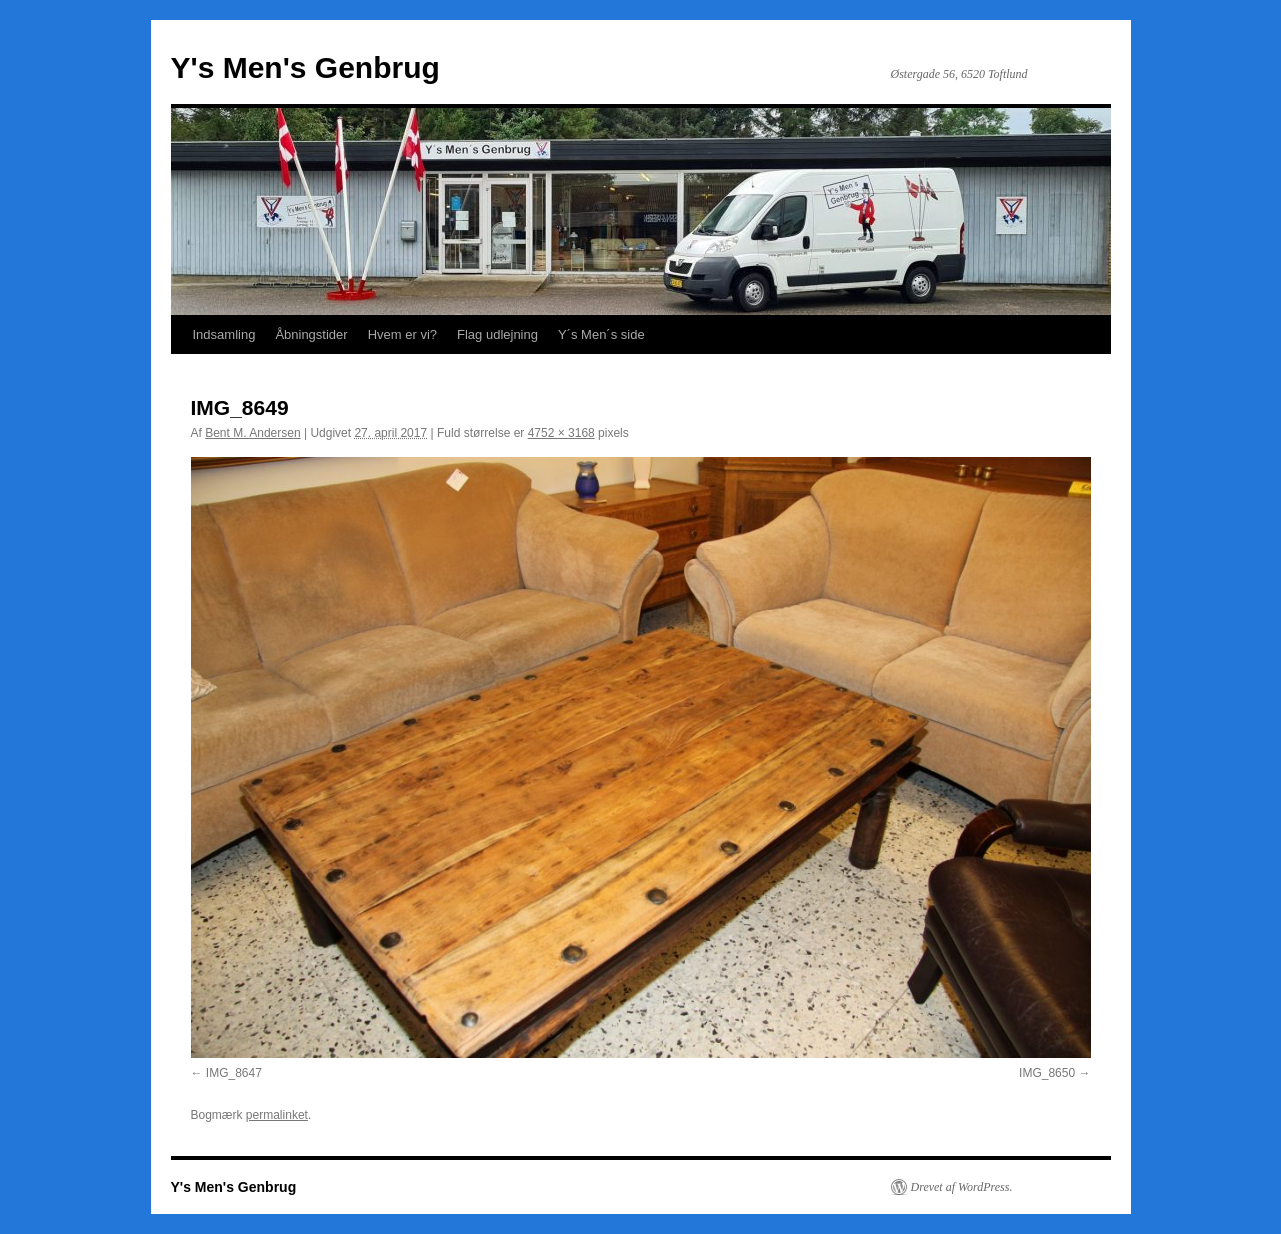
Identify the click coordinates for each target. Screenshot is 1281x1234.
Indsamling (224, 334)
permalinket (277, 1115)
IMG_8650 (1047, 1073)
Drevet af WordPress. (962, 1187)
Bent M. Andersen (252, 433)
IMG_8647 (234, 1073)
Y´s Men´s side (601, 334)
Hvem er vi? (402, 334)
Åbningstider (311, 334)
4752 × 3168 (561, 433)
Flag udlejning (497, 334)
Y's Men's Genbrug (305, 67)
